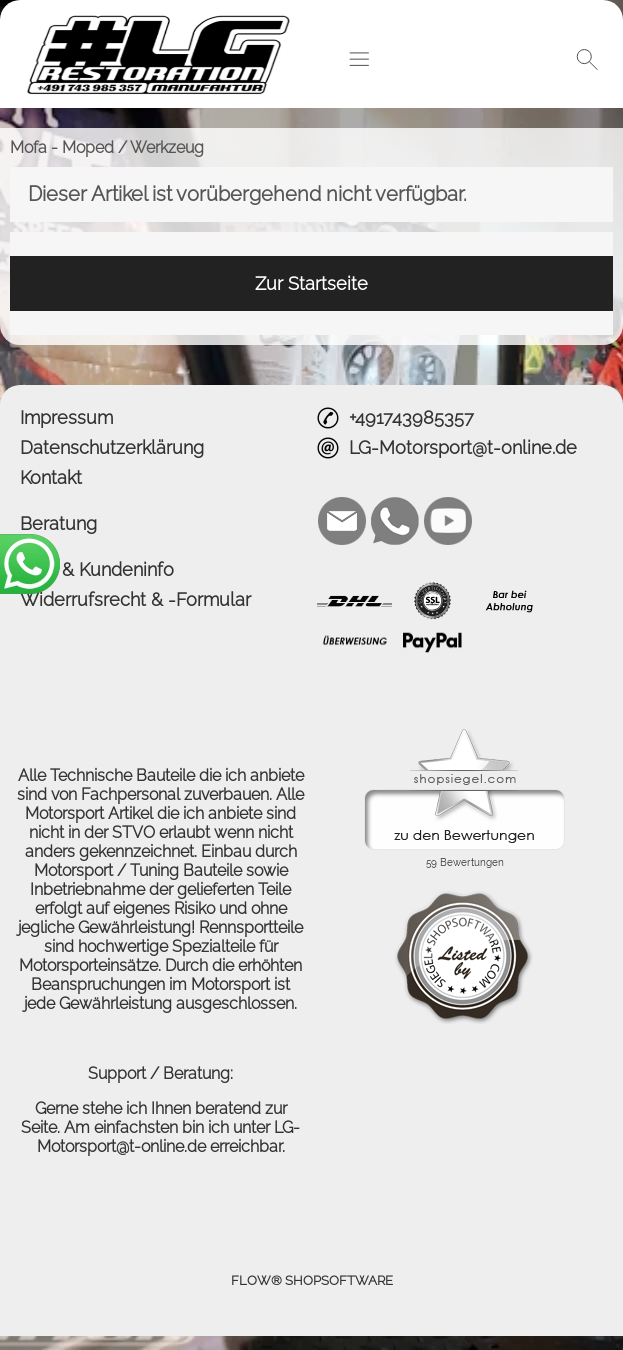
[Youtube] (448, 521)
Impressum (66, 417)
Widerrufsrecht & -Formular (135, 599)
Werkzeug (167, 147)
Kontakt (51, 477)
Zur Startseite (311, 283)
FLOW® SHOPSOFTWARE (312, 1280)
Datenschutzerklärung (112, 447)
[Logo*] (166, 21)
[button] (359, 59)
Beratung (58, 523)
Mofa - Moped (62, 147)
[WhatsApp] (395, 521)
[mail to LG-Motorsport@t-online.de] (342, 521)
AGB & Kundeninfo (97, 569)
